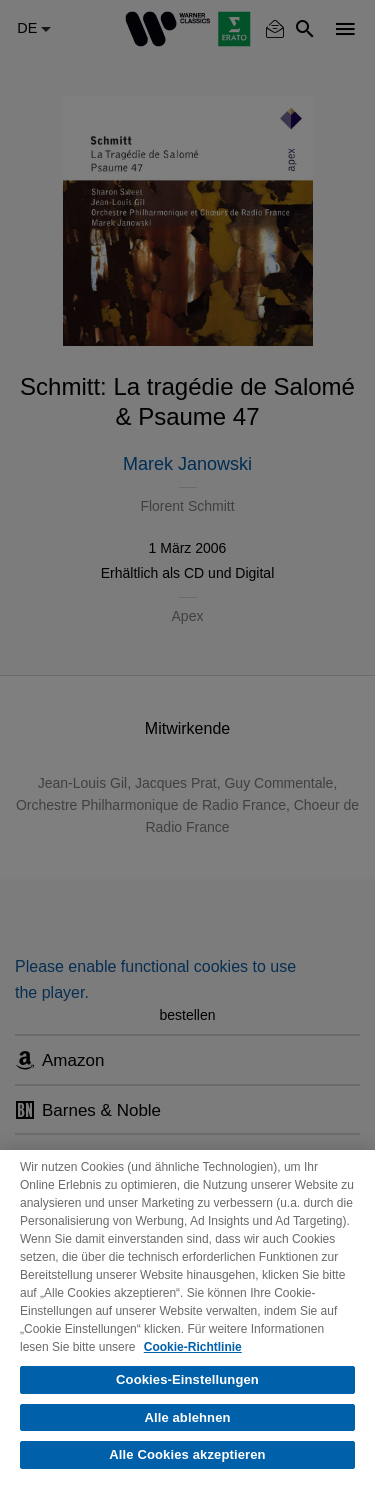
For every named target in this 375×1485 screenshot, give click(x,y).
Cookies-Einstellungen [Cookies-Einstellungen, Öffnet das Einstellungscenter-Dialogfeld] (187, 1379)
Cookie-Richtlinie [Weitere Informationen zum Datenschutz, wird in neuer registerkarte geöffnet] (193, 1347)
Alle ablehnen (187, 1417)
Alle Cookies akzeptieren (187, 1454)
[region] (187, 1317)
